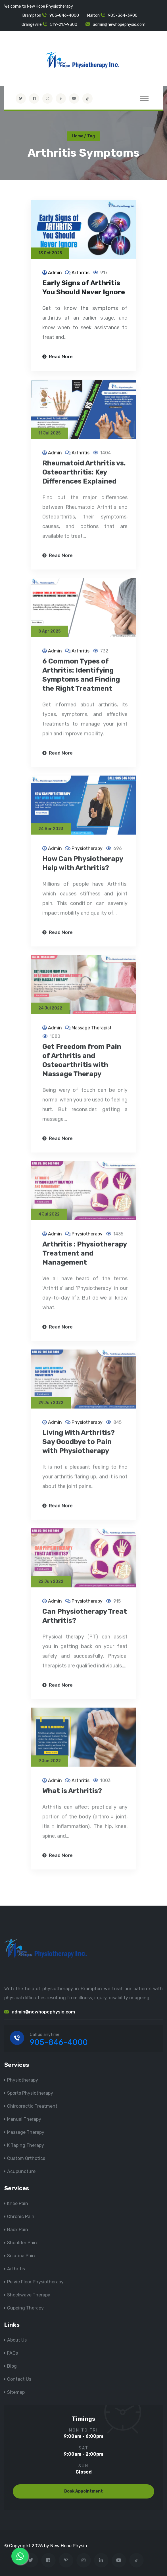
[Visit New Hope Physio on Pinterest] (61, 98)
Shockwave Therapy (28, 2295)
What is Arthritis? (72, 1796)
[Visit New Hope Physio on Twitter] (21, 98)
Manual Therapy (24, 2119)
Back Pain (17, 2229)
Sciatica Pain (21, 2255)
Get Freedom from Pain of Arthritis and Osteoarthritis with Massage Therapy (81, 1065)
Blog (12, 2366)
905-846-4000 (64, 15)
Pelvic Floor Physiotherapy (35, 2282)
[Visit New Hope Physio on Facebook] (34, 98)
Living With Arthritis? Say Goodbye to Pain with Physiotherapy (78, 1447)
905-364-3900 (122, 15)
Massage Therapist (92, 1032)
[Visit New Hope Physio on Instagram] (47, 98)
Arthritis (80, 273)
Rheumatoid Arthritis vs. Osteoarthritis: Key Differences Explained (84, 477)
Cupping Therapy (25, 2308)
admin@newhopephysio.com (119, 24)
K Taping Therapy (25, 2145)
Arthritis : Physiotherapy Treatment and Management (84, 1258)
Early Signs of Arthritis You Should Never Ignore (83, 288)
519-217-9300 (63, 24)
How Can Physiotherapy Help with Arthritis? (82, 868)
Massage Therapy (25, 2132)
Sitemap (16, 2392)
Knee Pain (17, 2203)
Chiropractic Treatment (32, 2106)
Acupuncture (21, 2171)
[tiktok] (87, 98)
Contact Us (19, 2379)
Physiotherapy (87, 853)
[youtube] (74, 98)
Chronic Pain (20, 2216)
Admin (55, 273)
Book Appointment (83, 2491)
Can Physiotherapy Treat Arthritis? (84, 1620)
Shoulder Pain (22, 2242)
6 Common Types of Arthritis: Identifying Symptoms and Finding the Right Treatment (81, 679)
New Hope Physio (68, 2545)
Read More (57, 357)
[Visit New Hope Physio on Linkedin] (101, 2560)
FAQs (12, 2353)
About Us (17, 2340)
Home (77, 136)
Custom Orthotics (26, 2158)
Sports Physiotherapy (30, 2093)
